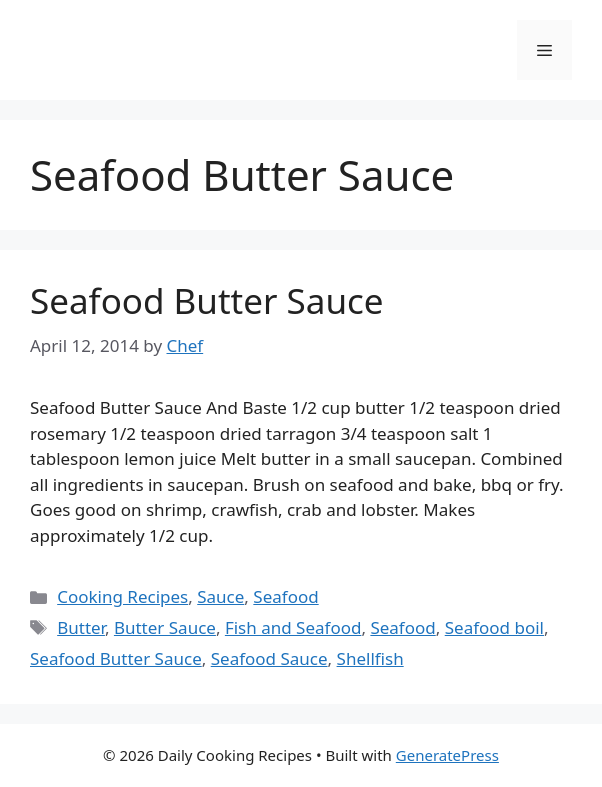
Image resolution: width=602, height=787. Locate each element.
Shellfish (370, 658)
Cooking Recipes (122, 596)
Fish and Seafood (293, 627)
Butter (81, 627)
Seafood (285, 596)
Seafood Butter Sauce (207, 300)
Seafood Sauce (269, 658)
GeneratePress (447, 755)
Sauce (220, 596)
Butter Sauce (165, 627)
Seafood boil (494, 627)
